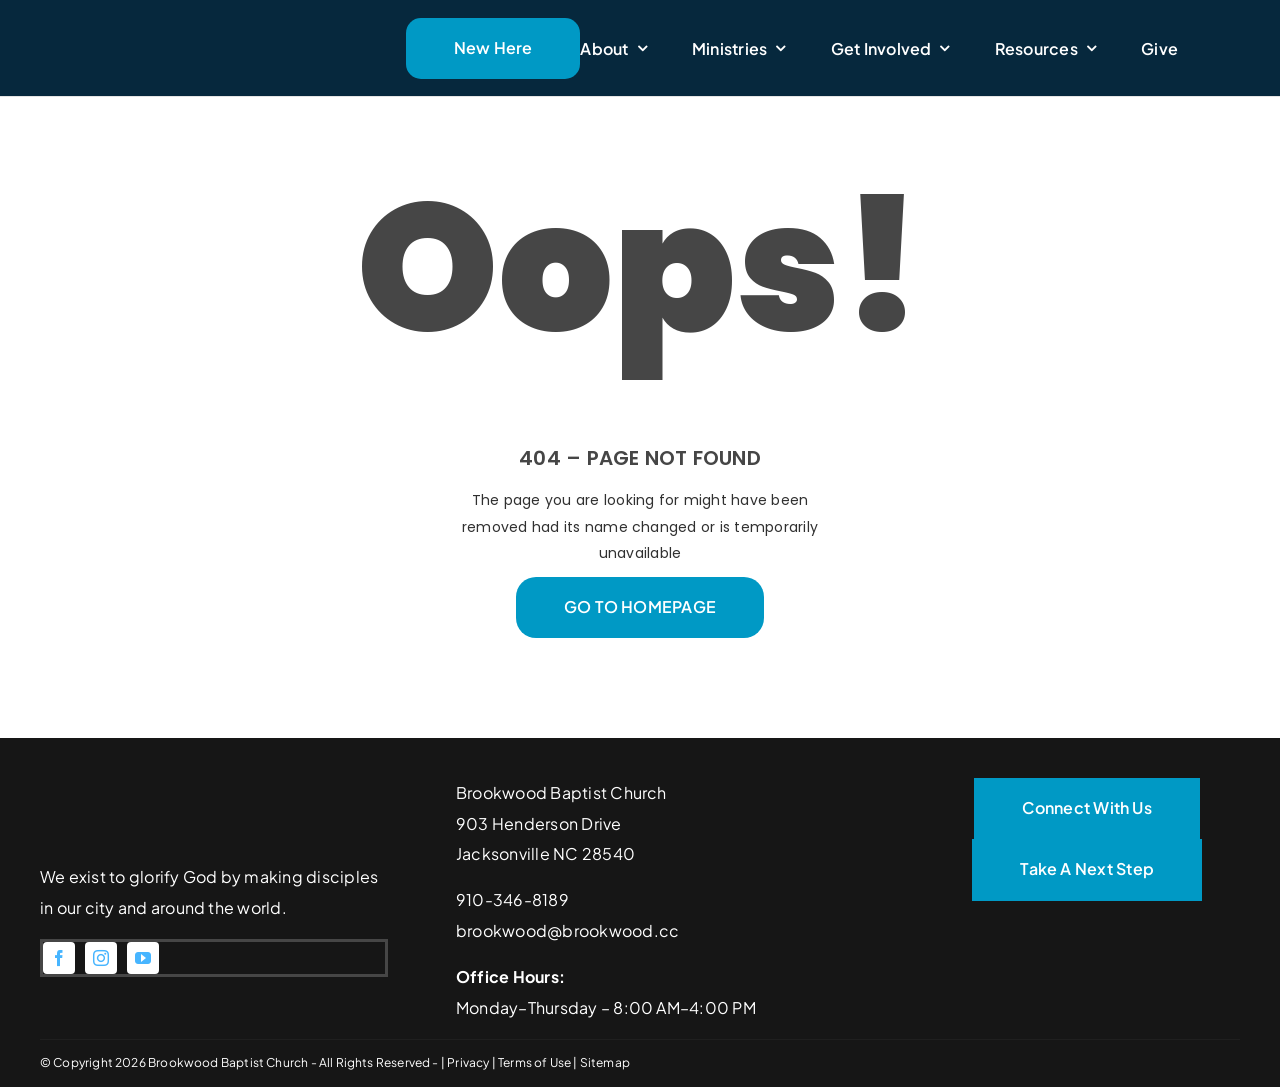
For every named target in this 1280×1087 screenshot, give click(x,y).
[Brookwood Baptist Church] (181, 17)
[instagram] (101, 958)
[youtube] (143, 958)
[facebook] (59, 958)
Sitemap (605, 1062)
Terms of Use (535, 1062)
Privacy (469, 1062)
